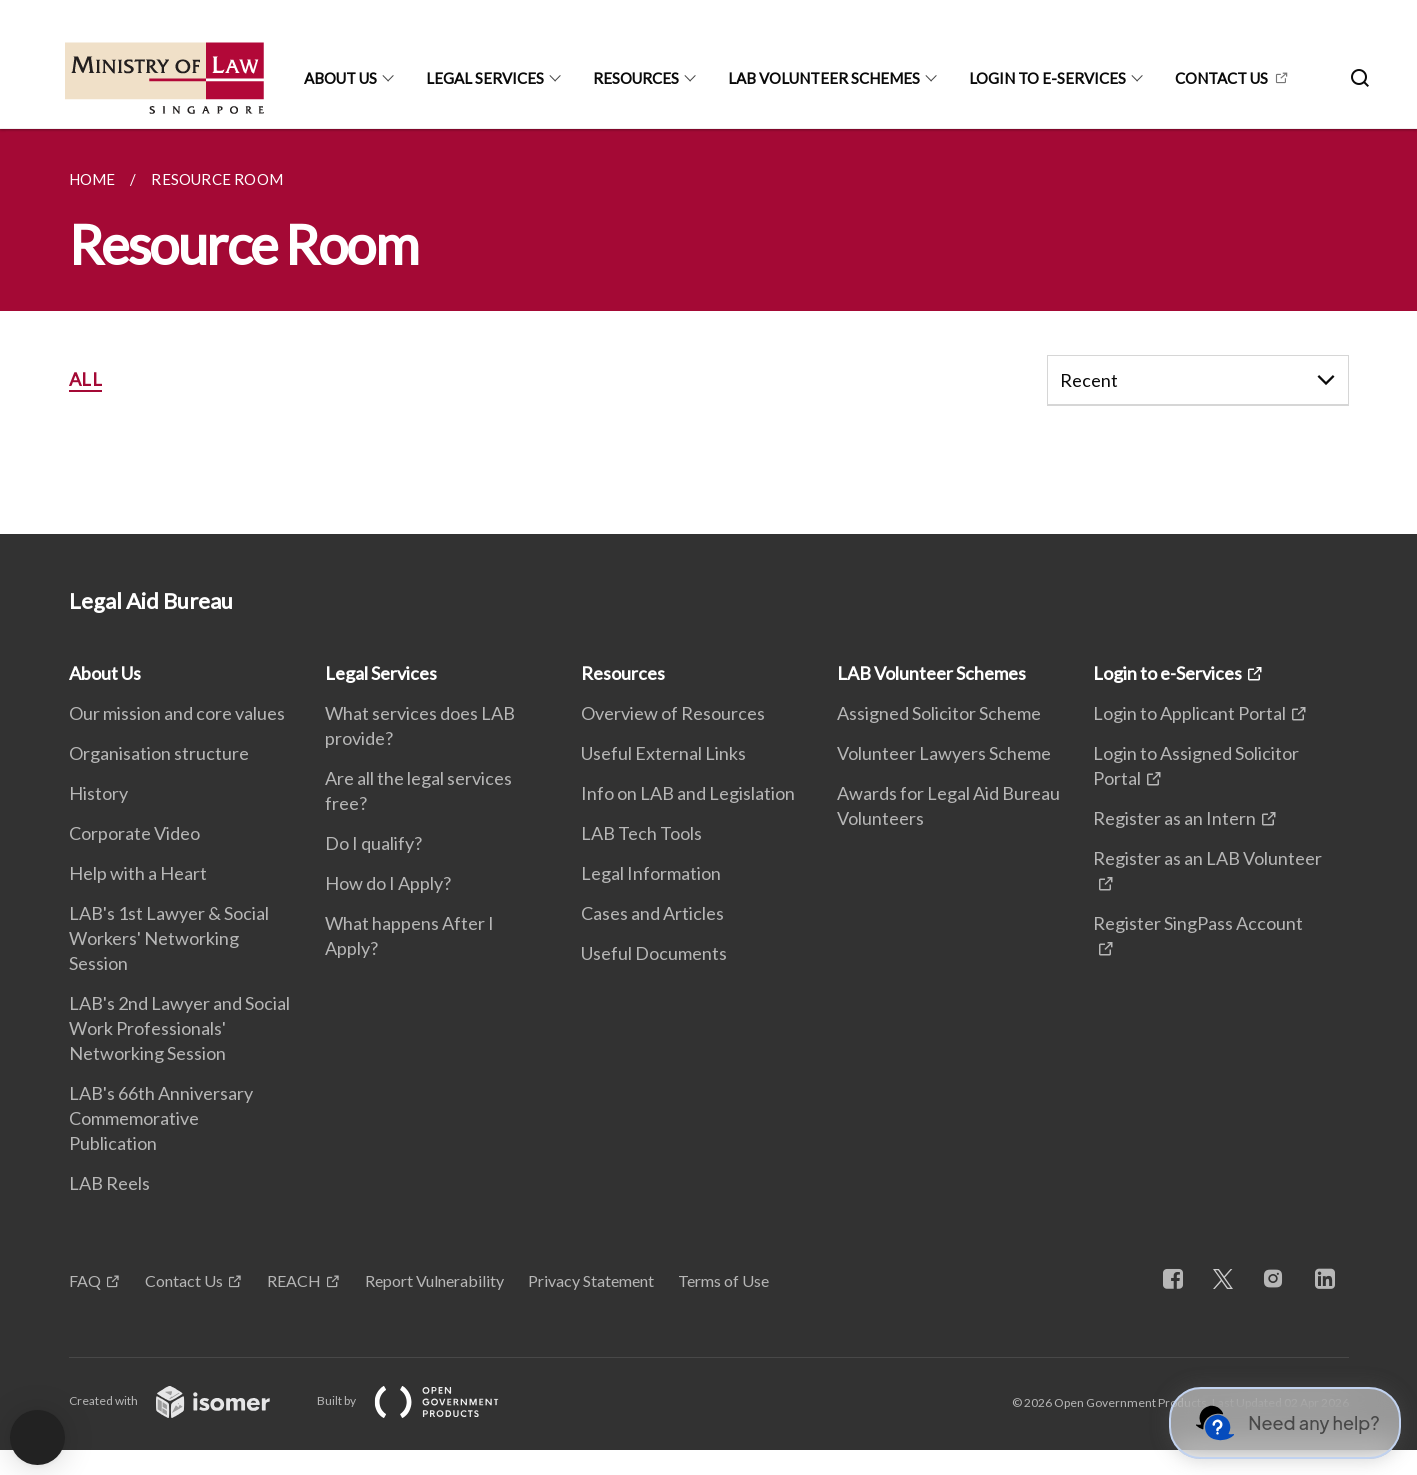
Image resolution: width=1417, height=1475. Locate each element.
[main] (708, 331)
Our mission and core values (177, 713)
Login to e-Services (1047, 78)
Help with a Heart (138, 873)
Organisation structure (159, 753)
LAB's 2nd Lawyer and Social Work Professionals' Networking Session (179, 1028)
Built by (424, 1400)
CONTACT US (1221, 78)
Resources (636, 78)
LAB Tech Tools (641, 833)
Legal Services (485, 78)
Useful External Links (663, 753)
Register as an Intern (1174, 818)
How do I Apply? (388, 883)
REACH (294, 1280)
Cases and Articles (652, 913)
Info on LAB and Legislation (688, 793)
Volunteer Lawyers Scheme (944, 753)
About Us (340, 78)
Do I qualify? (373, 843)
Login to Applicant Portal (1189, 713)
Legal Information (651, 873)
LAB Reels (109, 1183)
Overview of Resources (673, 713)
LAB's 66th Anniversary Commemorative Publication (161, 1118)
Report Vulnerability (434, 1280)
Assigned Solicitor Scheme (939, 713)
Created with (185, 1400)
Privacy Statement (591, 1280)
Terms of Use (723, 1280)
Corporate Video (134, 833)
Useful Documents (654, 953)
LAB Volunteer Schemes (824, 78)
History (98, 793)
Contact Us (184, 1280)
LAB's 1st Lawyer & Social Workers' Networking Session (169, 938)
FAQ (85, 1280)
